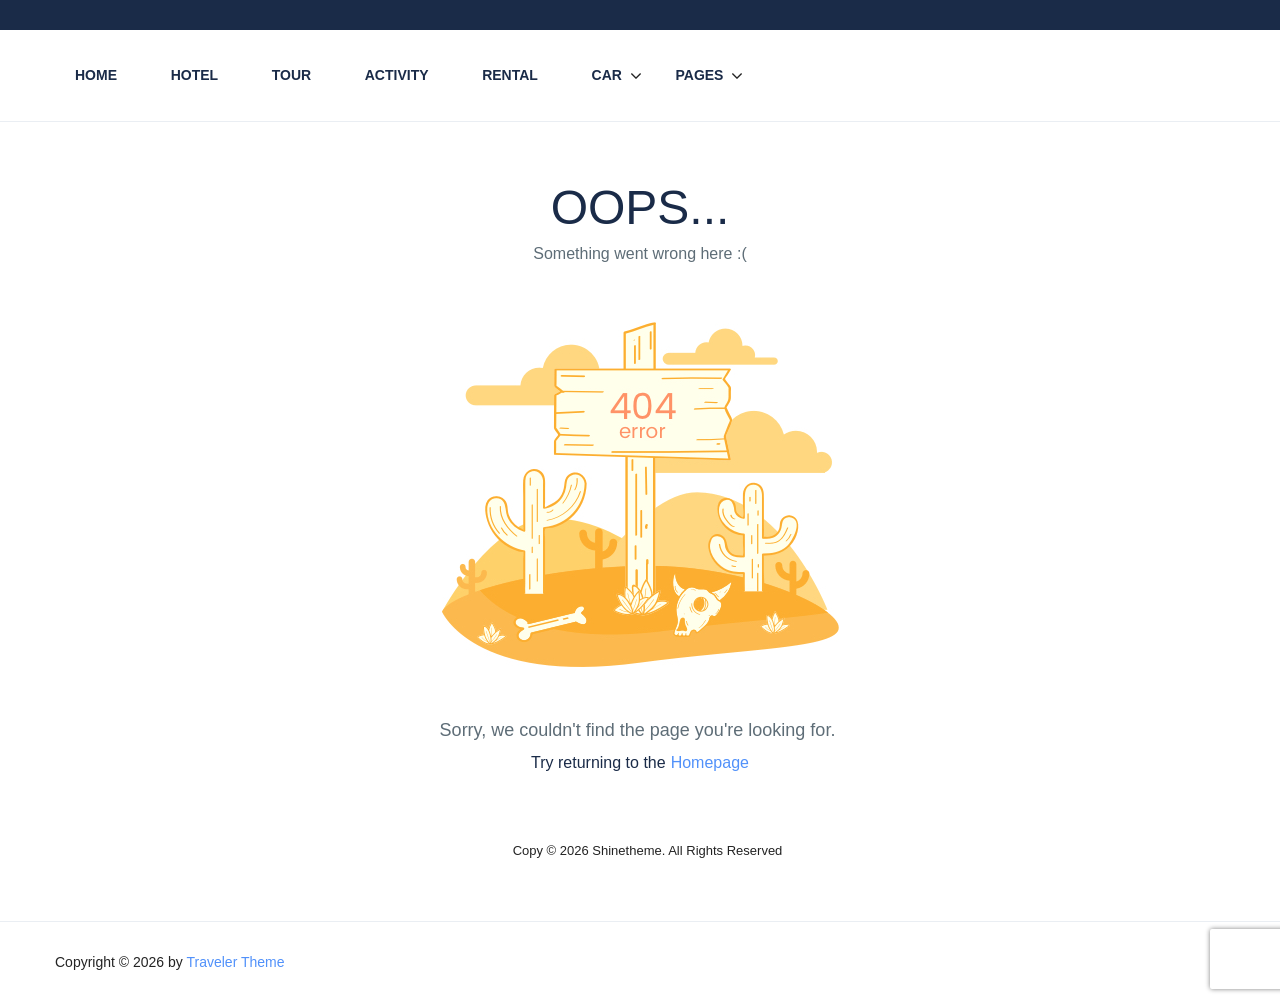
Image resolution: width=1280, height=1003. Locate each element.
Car (607, 75)
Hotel (194, 75)
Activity (397, 75)
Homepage (710, 762)
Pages (699, 75)
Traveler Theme (235, 962)
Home (96, 75)
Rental (510, 75)
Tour (291, 75)
